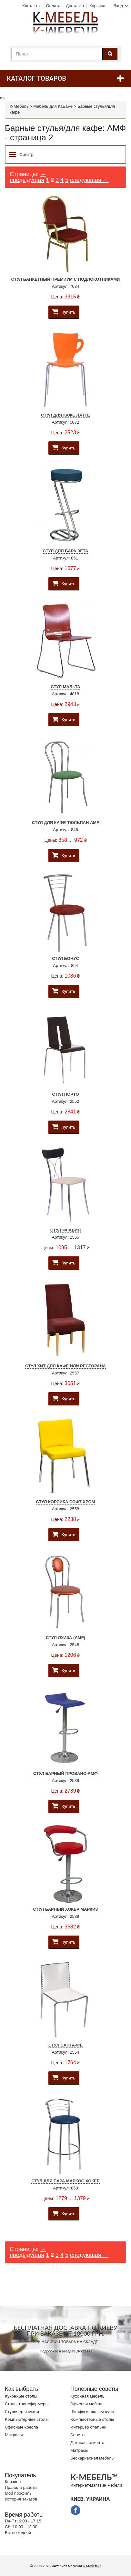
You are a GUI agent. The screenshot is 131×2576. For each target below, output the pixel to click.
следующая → (89, 180)
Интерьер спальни (88, 2427)
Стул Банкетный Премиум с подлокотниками (65, 279)
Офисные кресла (21, 2427)
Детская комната (87, 2442)
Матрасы (14, 2434)
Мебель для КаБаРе (53, 106)
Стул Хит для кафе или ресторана (65, 1365)
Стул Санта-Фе (65, 2045)
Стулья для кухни (22, 2411)
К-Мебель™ (92, 2566)
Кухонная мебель (87, 2396)
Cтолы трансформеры (27, 2403)
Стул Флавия (65, 1230)
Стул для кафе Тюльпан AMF (65, 822)
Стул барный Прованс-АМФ (65, 1773)
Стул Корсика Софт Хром (65, 1501)
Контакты (31, 5)
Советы (77, 2434)
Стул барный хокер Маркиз (65, 1909)
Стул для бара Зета (65, 550)
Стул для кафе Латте (65, 415)
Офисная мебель (87, 2403)
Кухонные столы (21, 2396)
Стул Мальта (65, 686)
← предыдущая (28, 177)
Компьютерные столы (27, 2419)
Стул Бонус (65, 958)
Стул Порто (65, 1094)
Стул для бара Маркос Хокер (65, 2181)
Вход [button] (118, 5)
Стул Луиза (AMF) (65, 1637)
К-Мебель (19, 106)
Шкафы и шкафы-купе (92, 2411)
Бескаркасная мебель (92, 2458)
